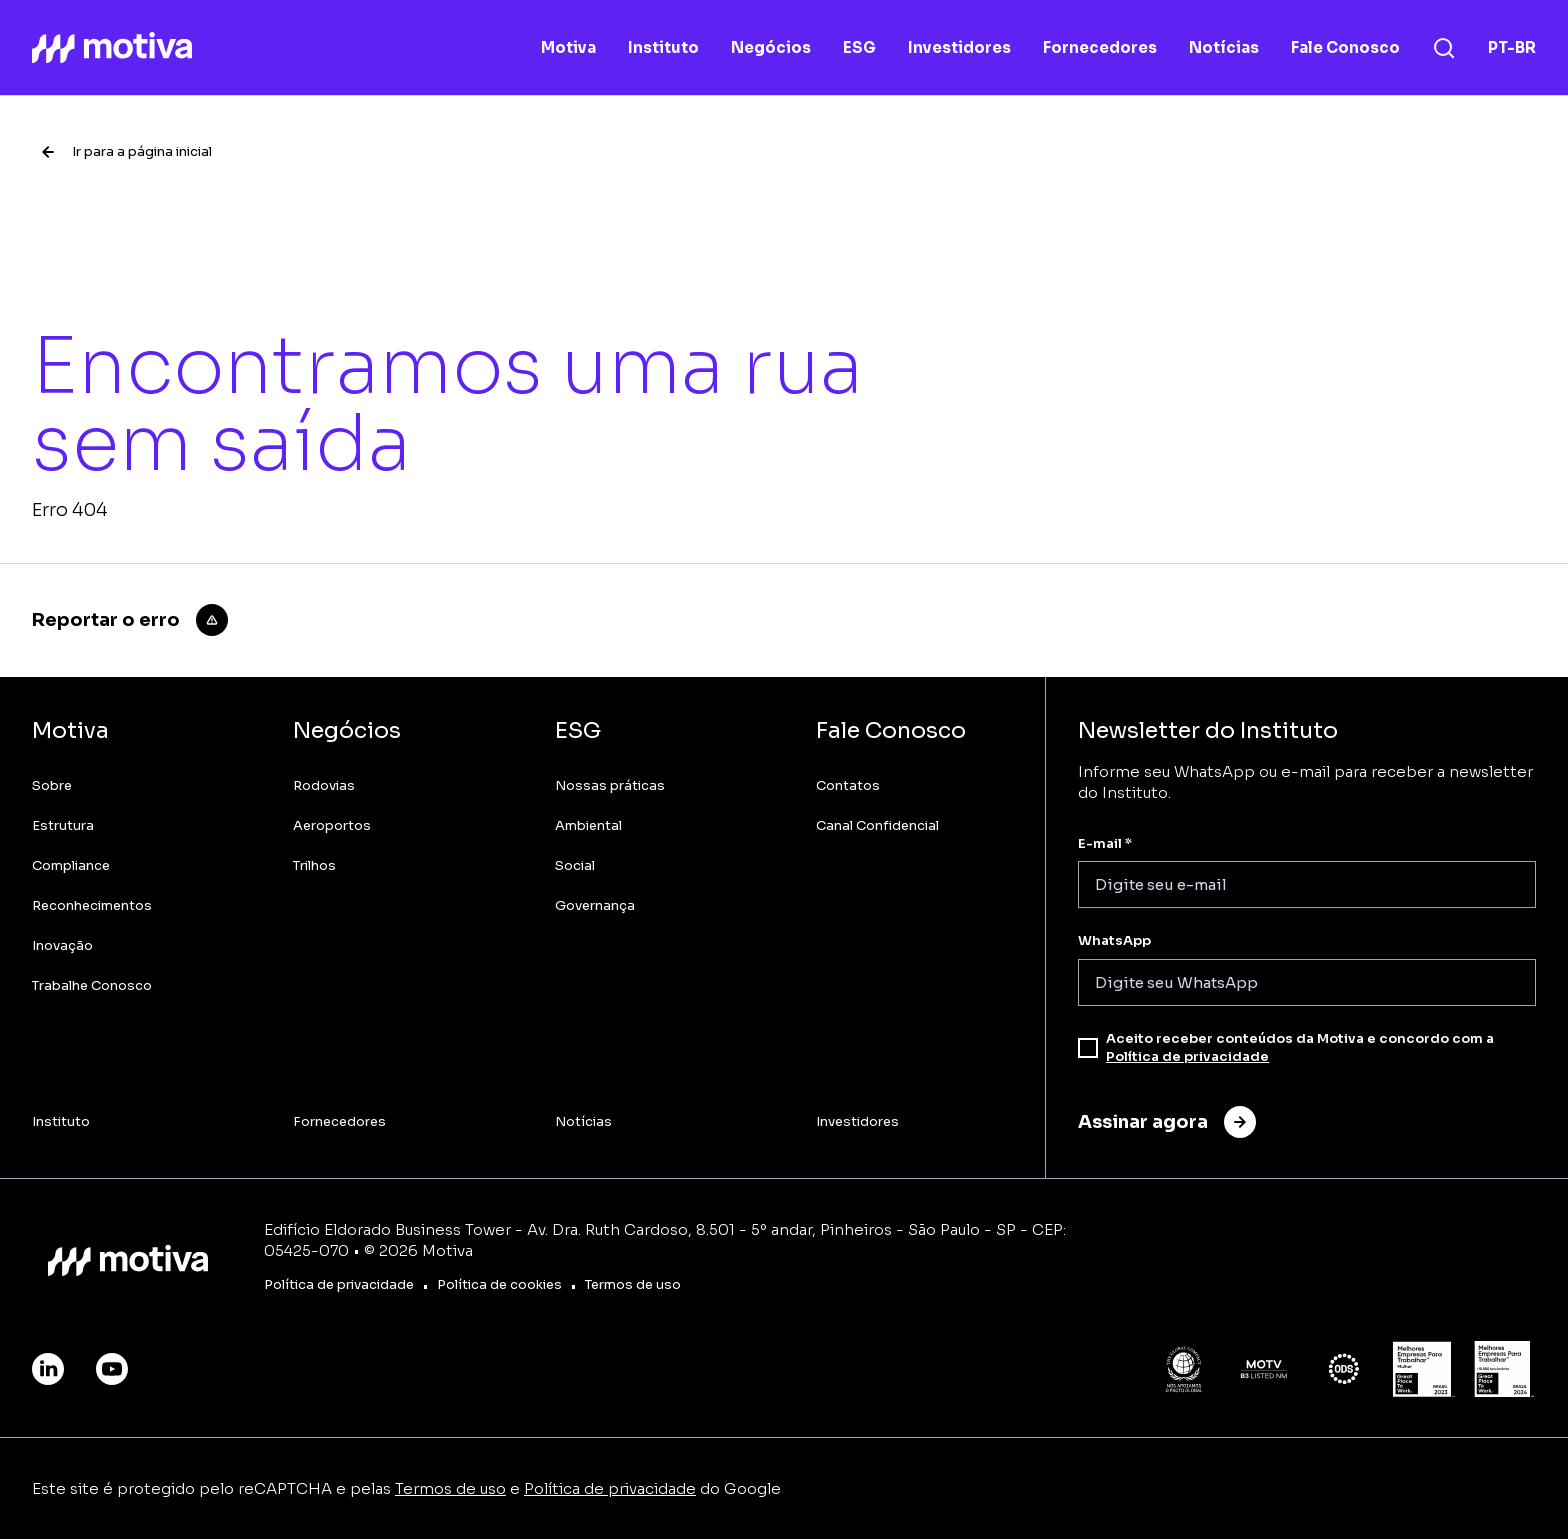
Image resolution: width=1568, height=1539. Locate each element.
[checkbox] (1088, 1048)
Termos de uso (450, 1488)
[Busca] (1444, 48)
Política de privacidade (1187, 1056)
